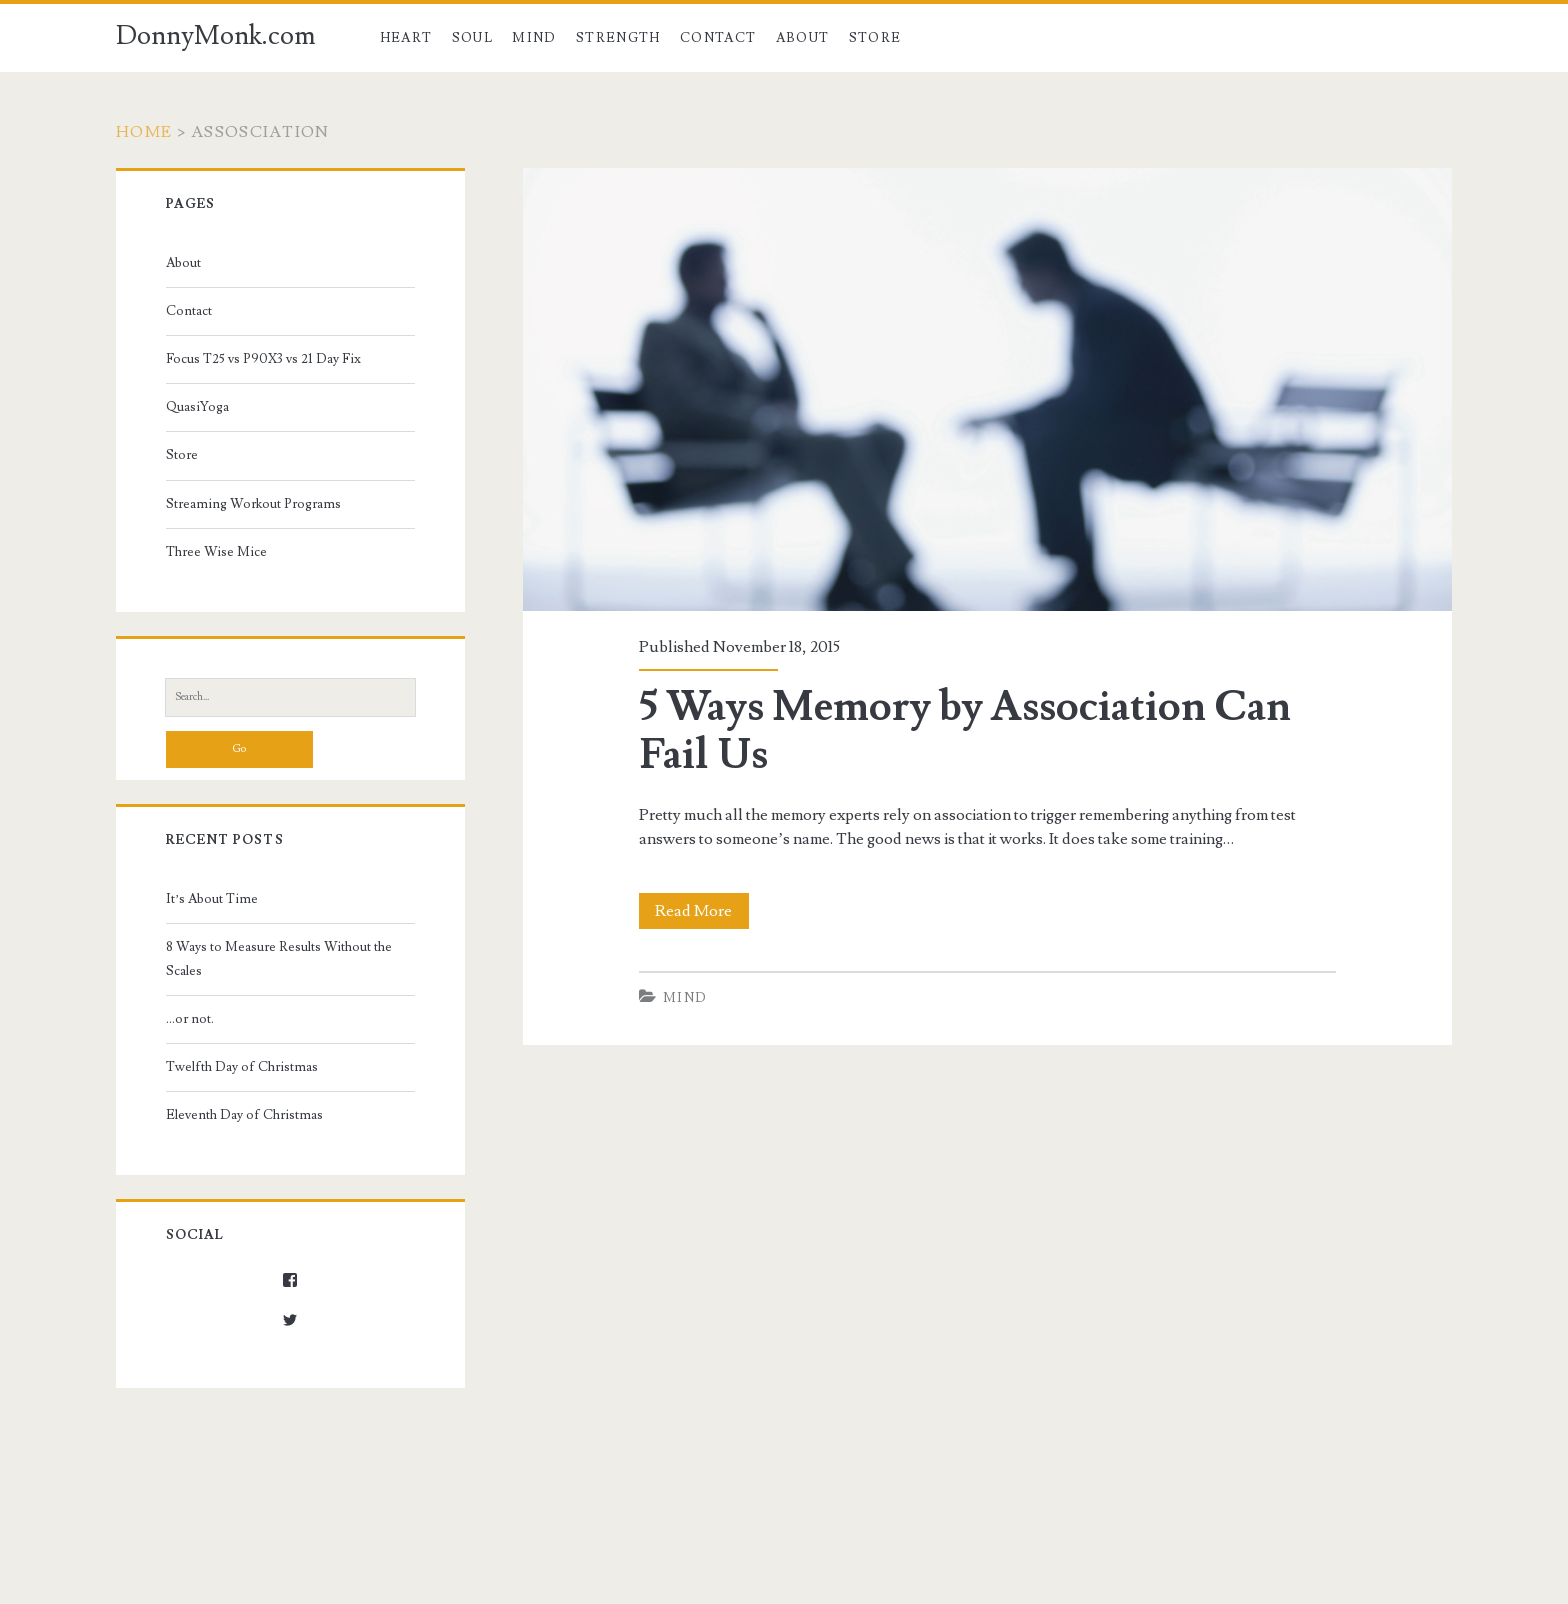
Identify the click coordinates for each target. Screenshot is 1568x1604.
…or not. (190, 1019)
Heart (406, 38)
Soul (472, 38)
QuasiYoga (197, 407)
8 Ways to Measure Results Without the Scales (279, 959)
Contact (718, 38)
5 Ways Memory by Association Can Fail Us (965, 731)
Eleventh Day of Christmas (244, 1115)
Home (144, 132)
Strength (618, 38)
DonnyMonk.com (216, 36)
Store (875, 38)
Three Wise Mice (216, 552)
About (803, 38)
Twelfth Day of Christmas (242, 1067)
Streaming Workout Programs (253, 504)
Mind (534, 38)
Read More (702, 911)
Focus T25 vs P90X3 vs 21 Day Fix (263, 359)
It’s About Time (212, 899)
